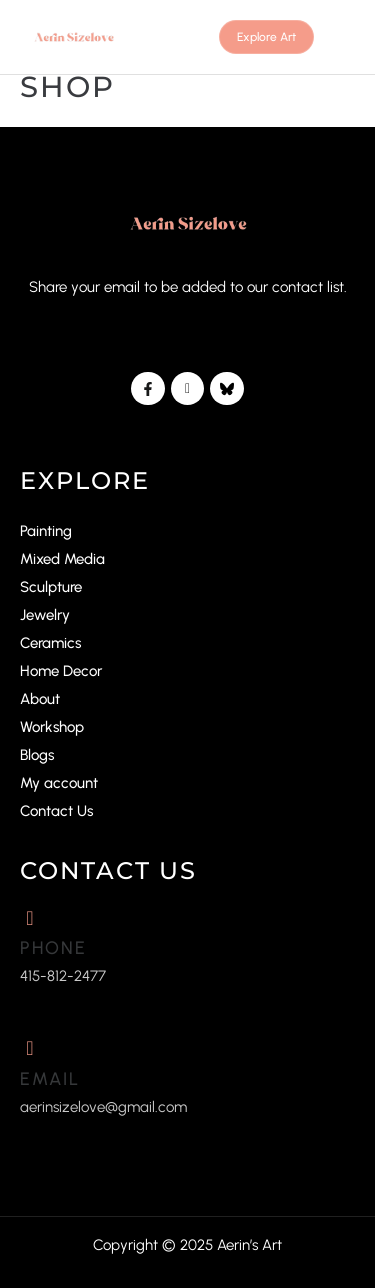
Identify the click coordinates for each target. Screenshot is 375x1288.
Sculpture (51, 587)
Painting (46, 531)
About (40, 699)
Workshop (52, 727)
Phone (53, 948)
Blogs (37, 755)
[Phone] (30, 918)
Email (50, 1079)
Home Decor (61, 671)
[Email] (30, 1048)
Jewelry (45, 615)
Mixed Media (62, 559)
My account (59, 783)
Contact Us (56, 811)
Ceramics (50, 643)
